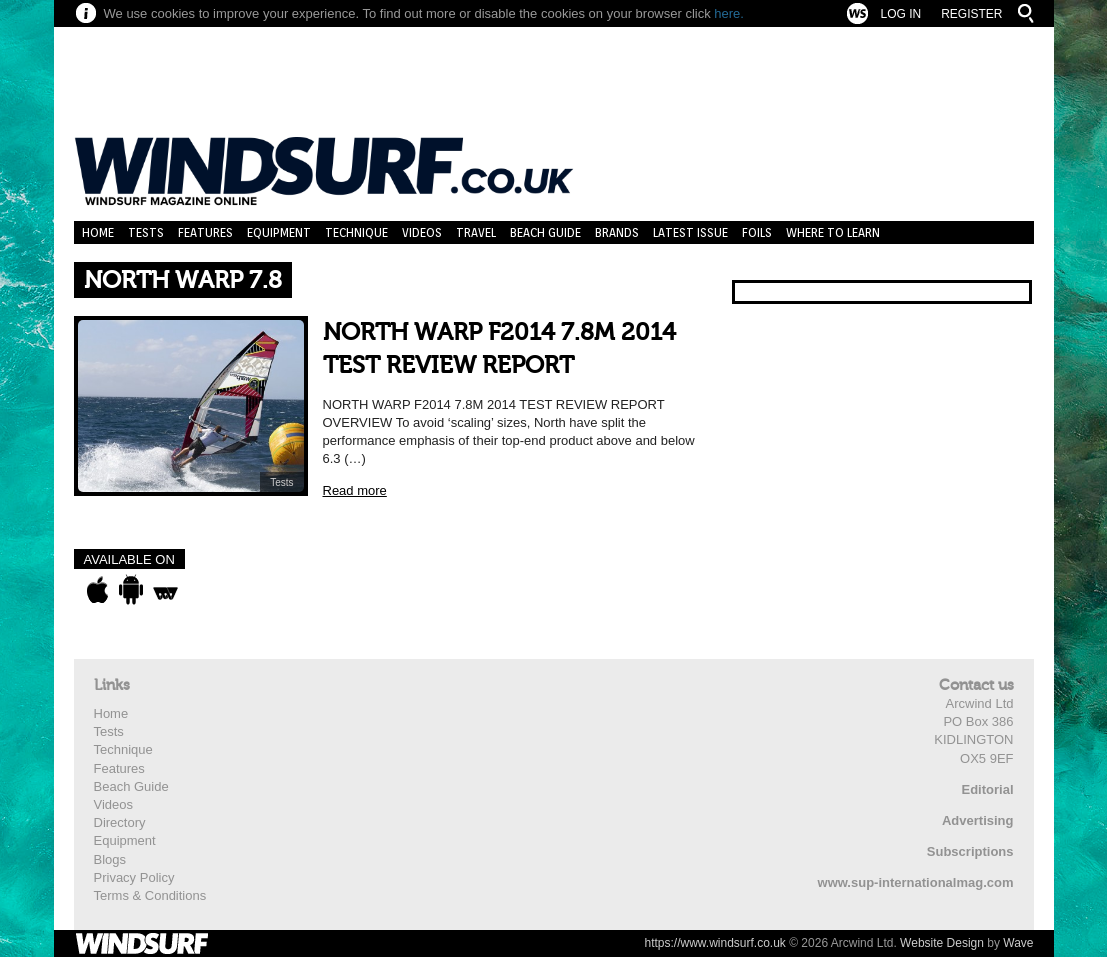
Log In (900, 14)
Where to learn (833, 232)
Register (971, 14)
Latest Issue (690, 232)
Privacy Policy (134, 877)
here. (729, 13)
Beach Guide (545, 232)
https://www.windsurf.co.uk (714, 943)
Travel (476, 232)
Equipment (279, 232)
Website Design (942, 943)
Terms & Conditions (150, 895)
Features (205, 232)
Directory (120, 822)
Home (98, 232)
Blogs (110, 859)
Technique (356, 232)
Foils (757, 232)
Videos (422, 232)
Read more (355, 490)
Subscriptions (970, 851)
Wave (1018, 943)
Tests (146, 232)
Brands (617, 232)
